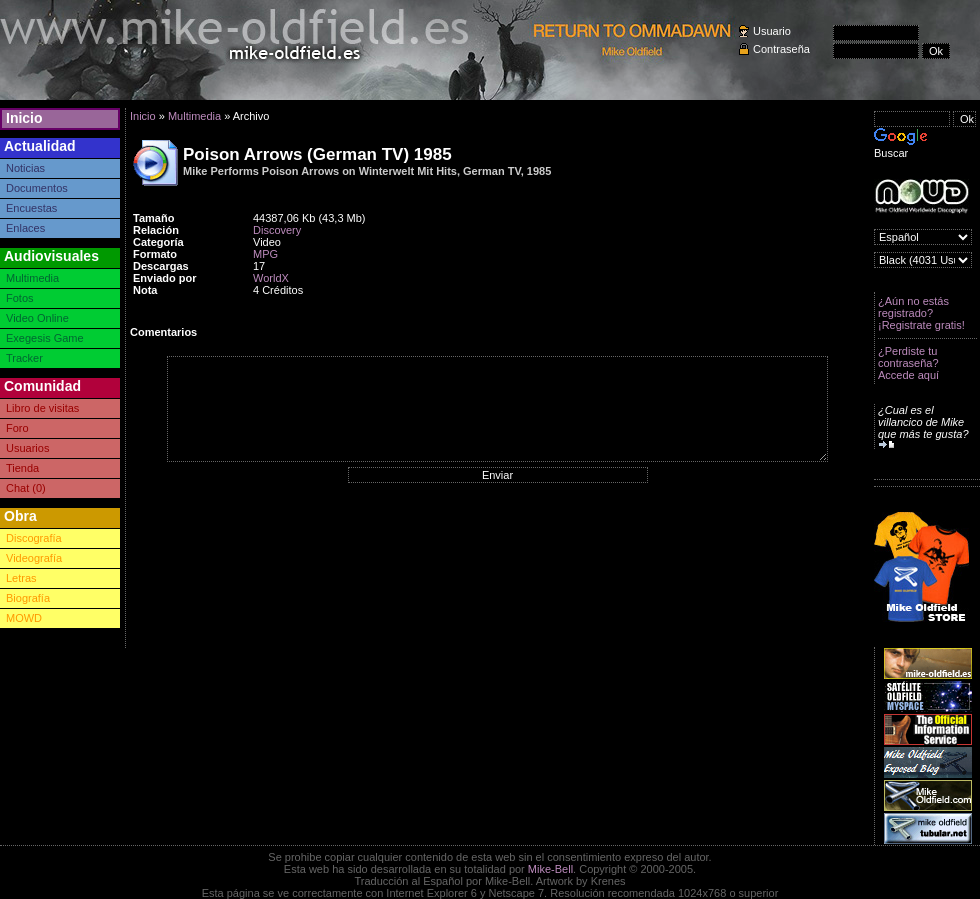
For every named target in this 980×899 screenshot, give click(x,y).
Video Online (37, 318)
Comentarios (163, 332)
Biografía (28, 598)
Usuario (772, 31)
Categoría (158, 242)
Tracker (24, 358)
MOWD (24, 618)
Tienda (22, 468)
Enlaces (25, 228)
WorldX (271, 278)
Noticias (25, 168)
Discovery (277, 230)
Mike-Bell (550, 869)
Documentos (37, 188)
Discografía (34, 538)
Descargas (161, 266)
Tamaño (153, 218)
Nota (145, 290)
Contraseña (781, 49)
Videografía (34, 558)
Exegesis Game (45, 338)
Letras (21, 578)
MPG (265, 254)
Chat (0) (26, 488)
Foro (17, 428)
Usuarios (27, 448)
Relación (156, 230)
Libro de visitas (42, 408)
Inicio (24, 118)
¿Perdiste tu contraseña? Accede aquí (908, 363)
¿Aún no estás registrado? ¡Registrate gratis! (921, 313)
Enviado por (165, 278)
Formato (155, 254)
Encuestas (31, 208)
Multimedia (32, 278)
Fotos (20, 298)
